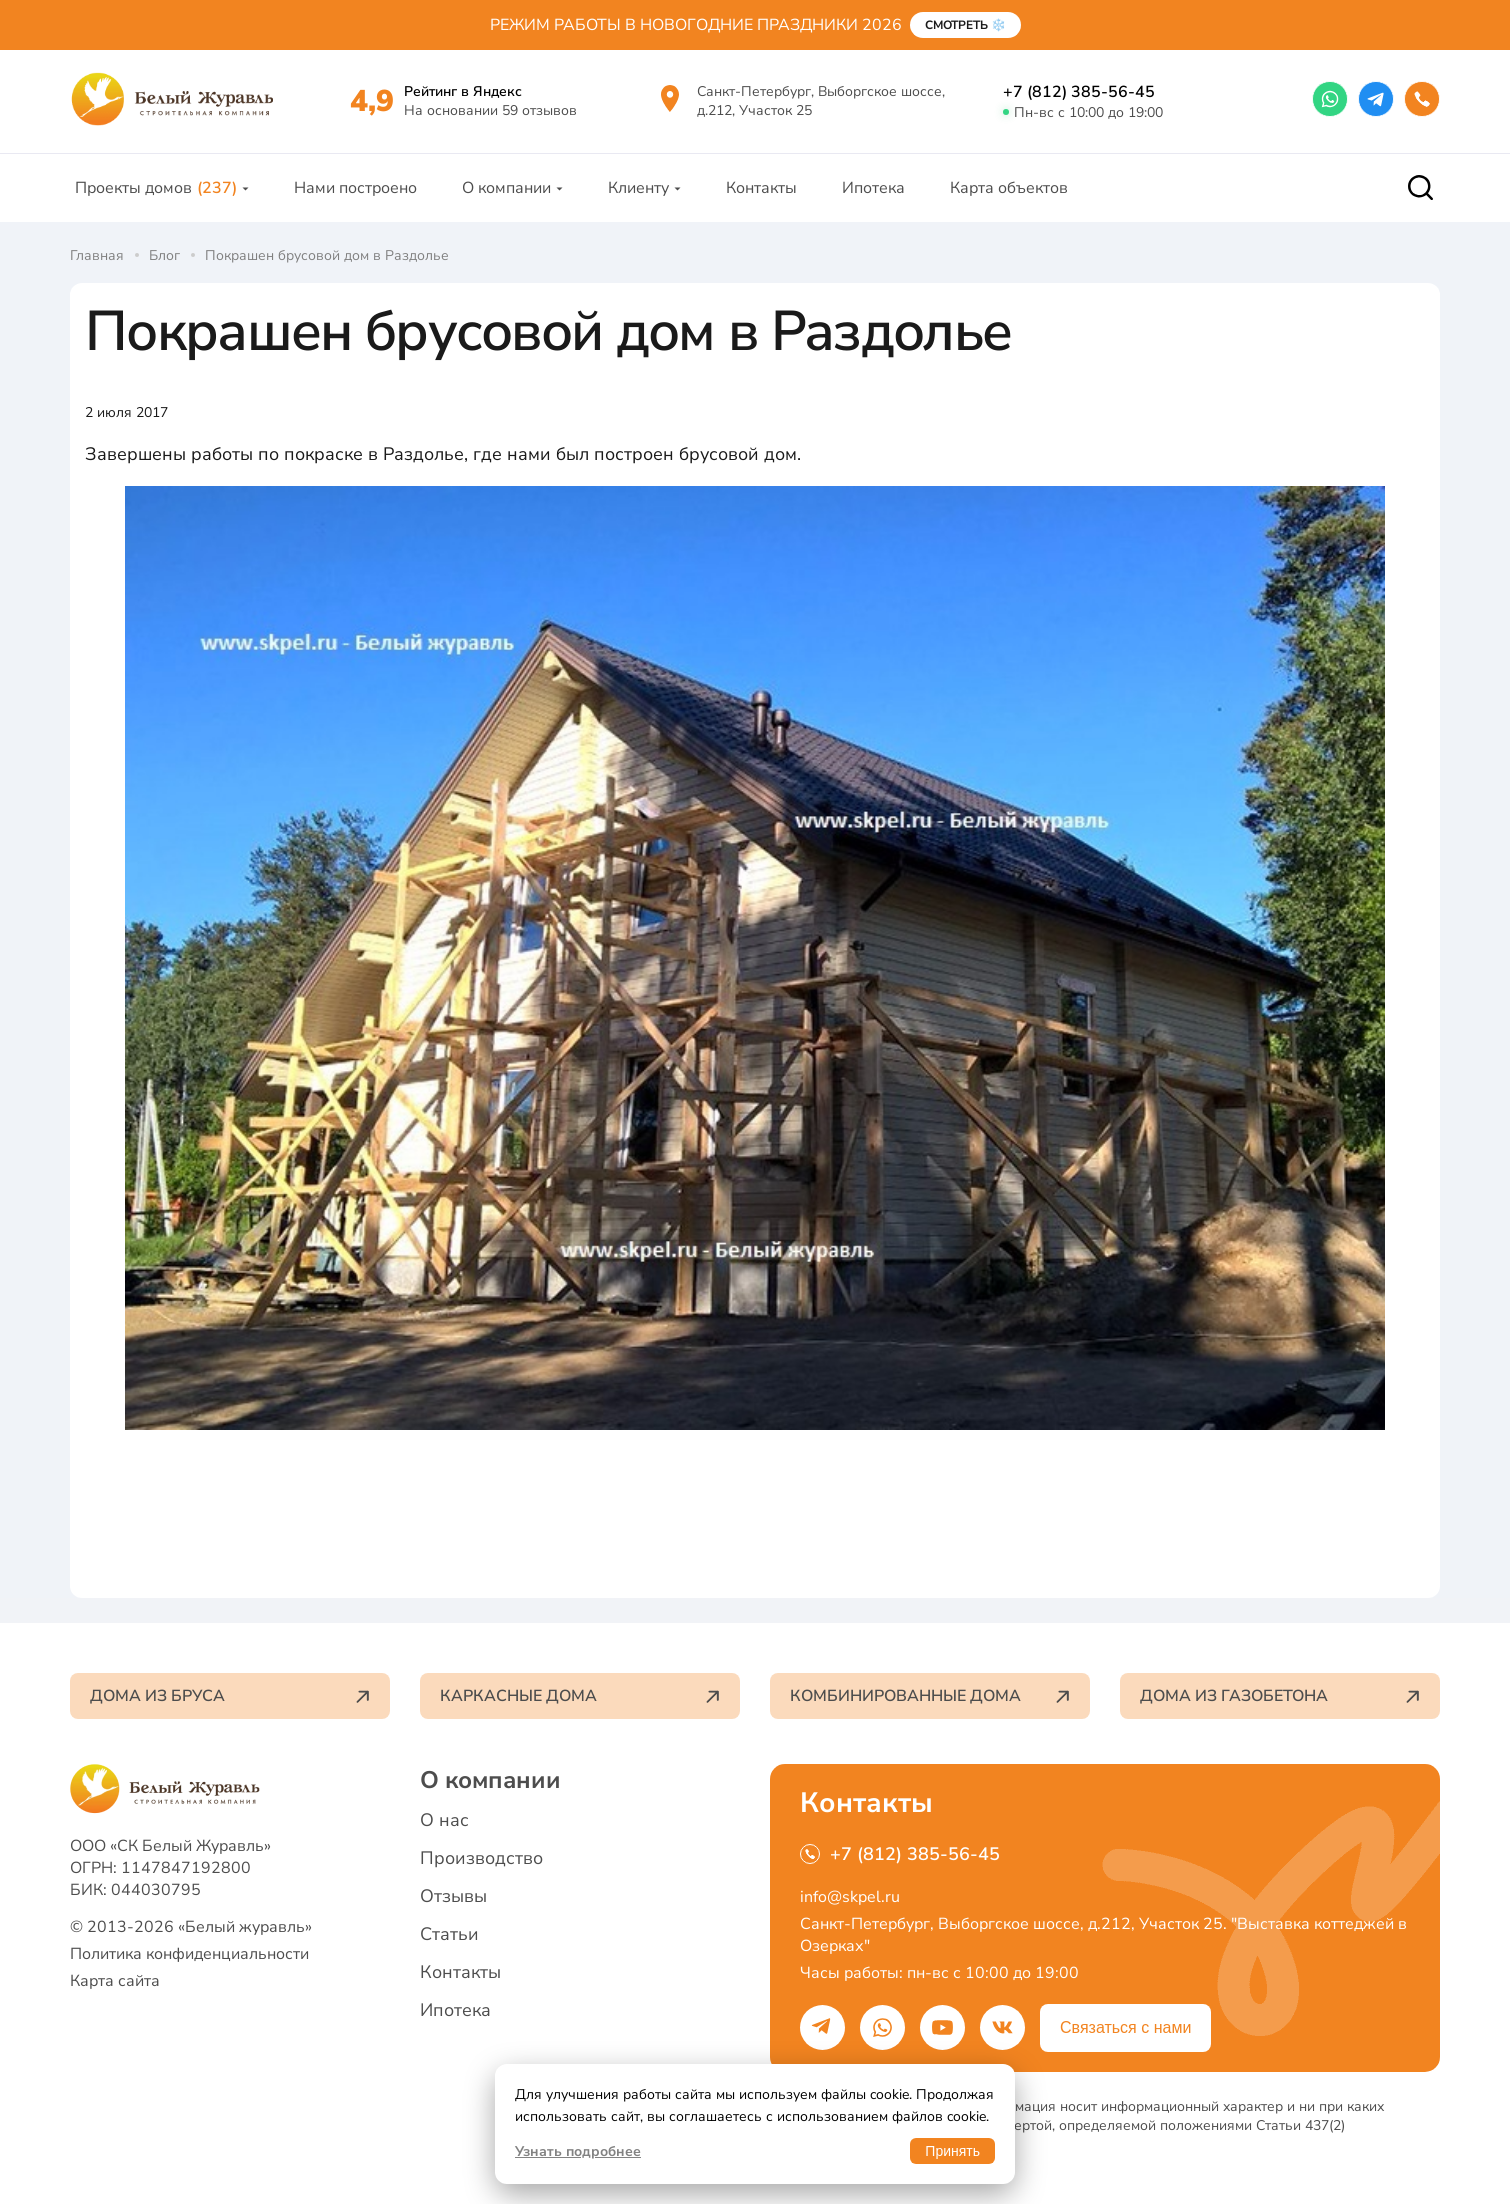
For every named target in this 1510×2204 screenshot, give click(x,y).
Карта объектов (1009, 188)
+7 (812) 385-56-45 (1079, 92)
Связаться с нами (1125, 2027)
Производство (481, 1858)
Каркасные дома (580, 1696)
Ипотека (873, 188)
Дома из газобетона (1280, 1696)
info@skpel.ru (850, 1897)
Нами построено (355, 188)
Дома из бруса (230, 1696)
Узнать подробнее (578, 2151)
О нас (444, 1820)
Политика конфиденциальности (189, 1954)
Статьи (449, 1934)
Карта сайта (115, 1981)
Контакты (761, 188)
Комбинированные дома (930, 1696)
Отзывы (453, 1896)
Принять (952, 2151)
